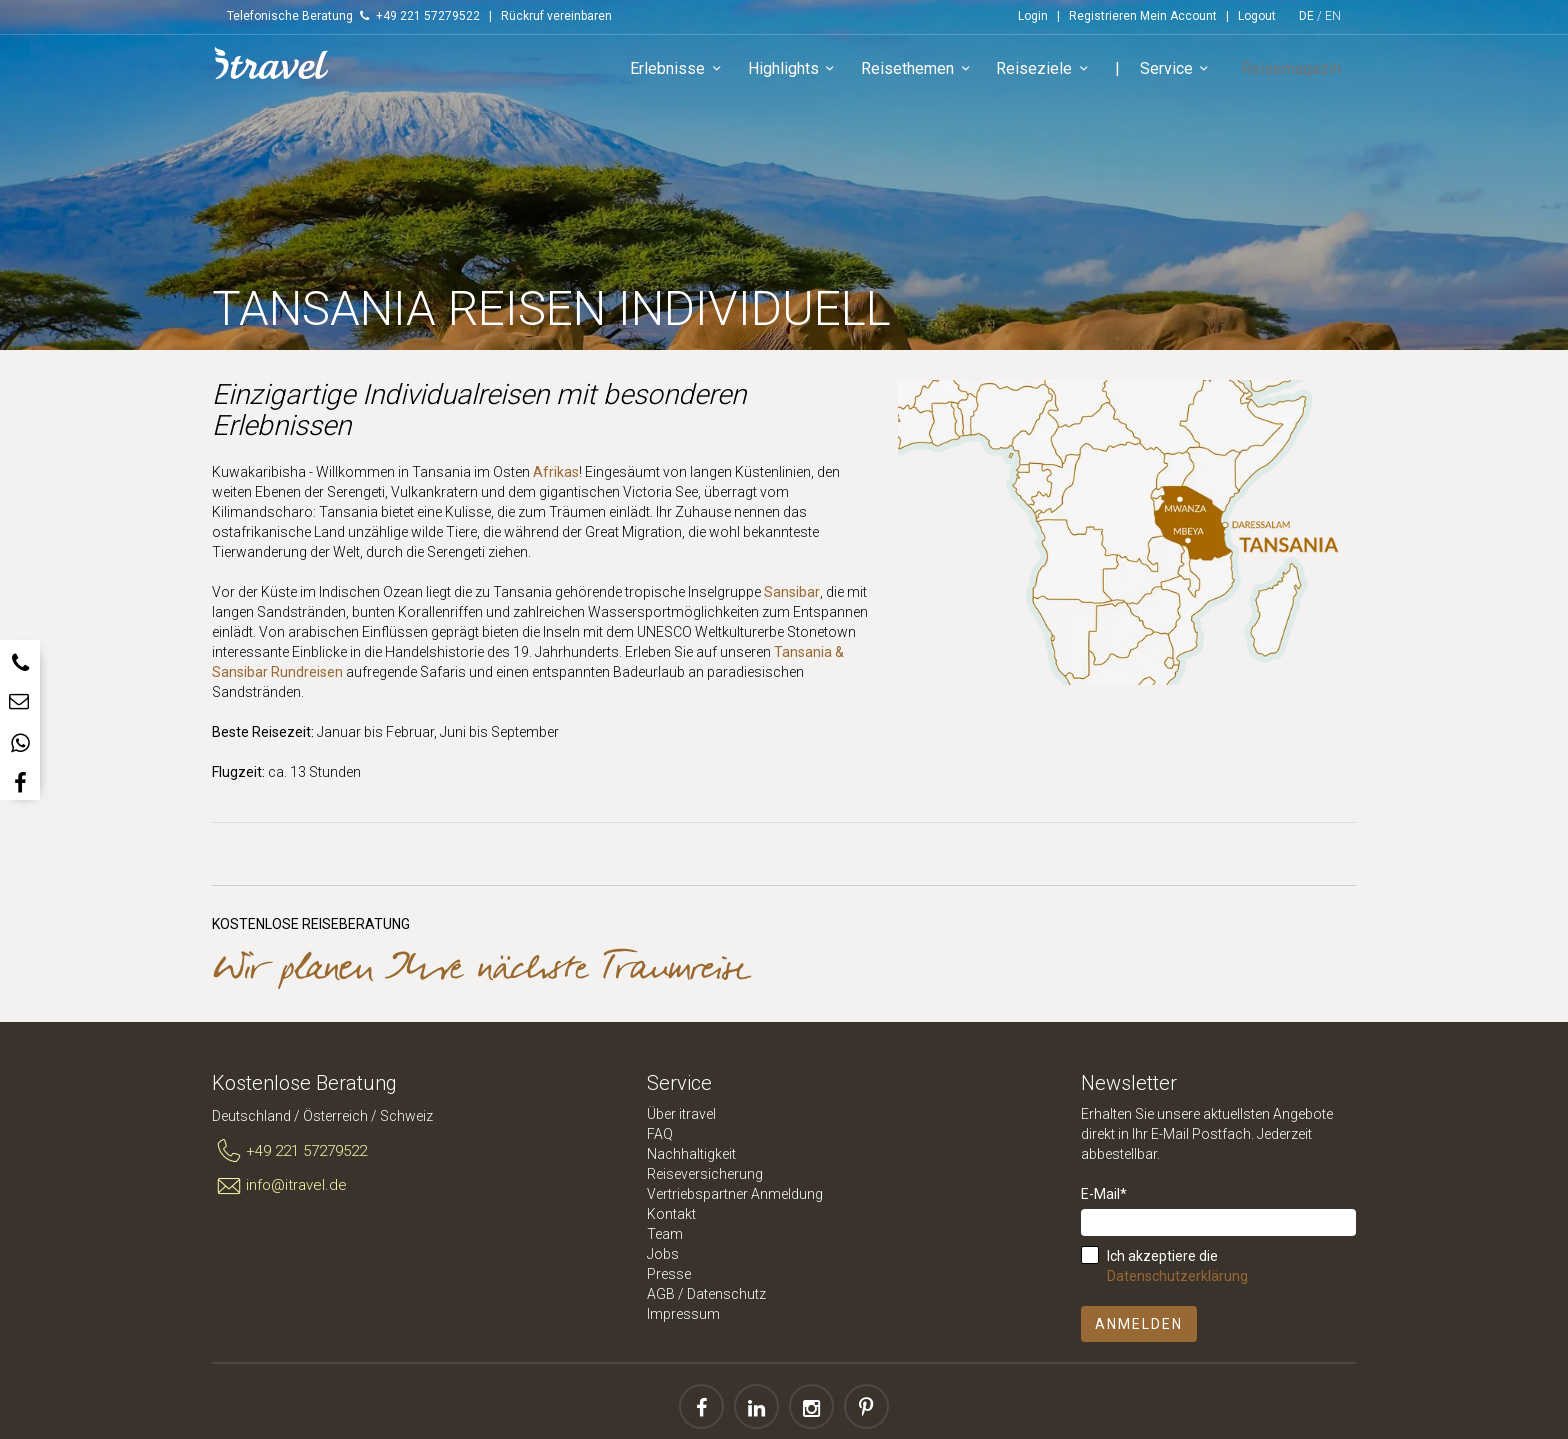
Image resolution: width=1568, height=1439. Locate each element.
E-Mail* (1104, 1194)
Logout (1257, 16)
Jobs (663, 1254)
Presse (669, 1274)
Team (665, 1234)
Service (1188, 74)
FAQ (660, 1134)
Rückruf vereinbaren (556, 16)
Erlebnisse (689, 74)
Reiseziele (1056, 74)
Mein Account (1178, 16)
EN (1333, 16)
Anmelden (1139, 1324)
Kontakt (671, 1214)
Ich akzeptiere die (1177, 1266)
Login (1033, 16)
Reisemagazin (1296, 73)
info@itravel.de (279, 1186)
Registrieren (1103, 16)
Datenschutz (726, 1294)
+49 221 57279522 (289, 1152)
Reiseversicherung (705, 1174)
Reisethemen (929, 74)
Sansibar (792, 592)
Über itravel (681, 1114)
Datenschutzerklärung (1177, 1276)
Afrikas (556, 472)
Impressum (683, 1314)
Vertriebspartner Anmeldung (735, 1194)
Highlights (805, 74)
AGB (661, 1294)
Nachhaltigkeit (691, 1154)
